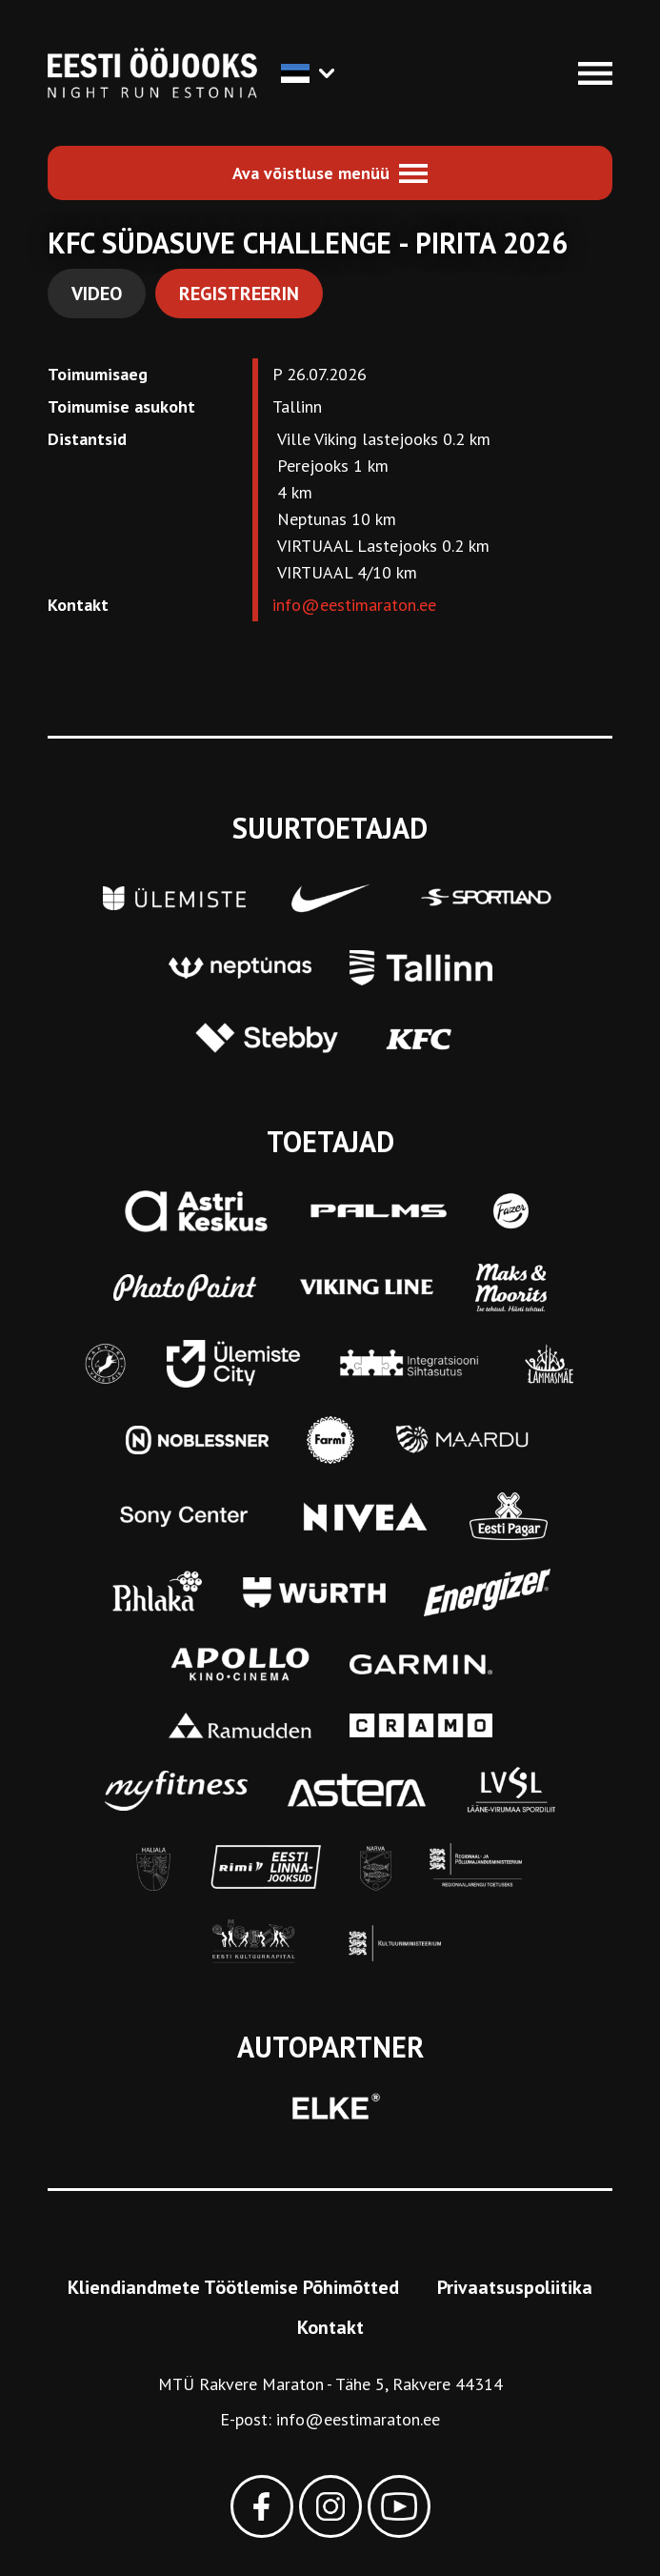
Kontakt (330, 2327)
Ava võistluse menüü (311, 173)
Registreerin (239, 293)
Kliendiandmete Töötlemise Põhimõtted (233, 2287)
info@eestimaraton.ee (354, 605)
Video (96, 293)
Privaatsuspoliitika (514, 2287)
